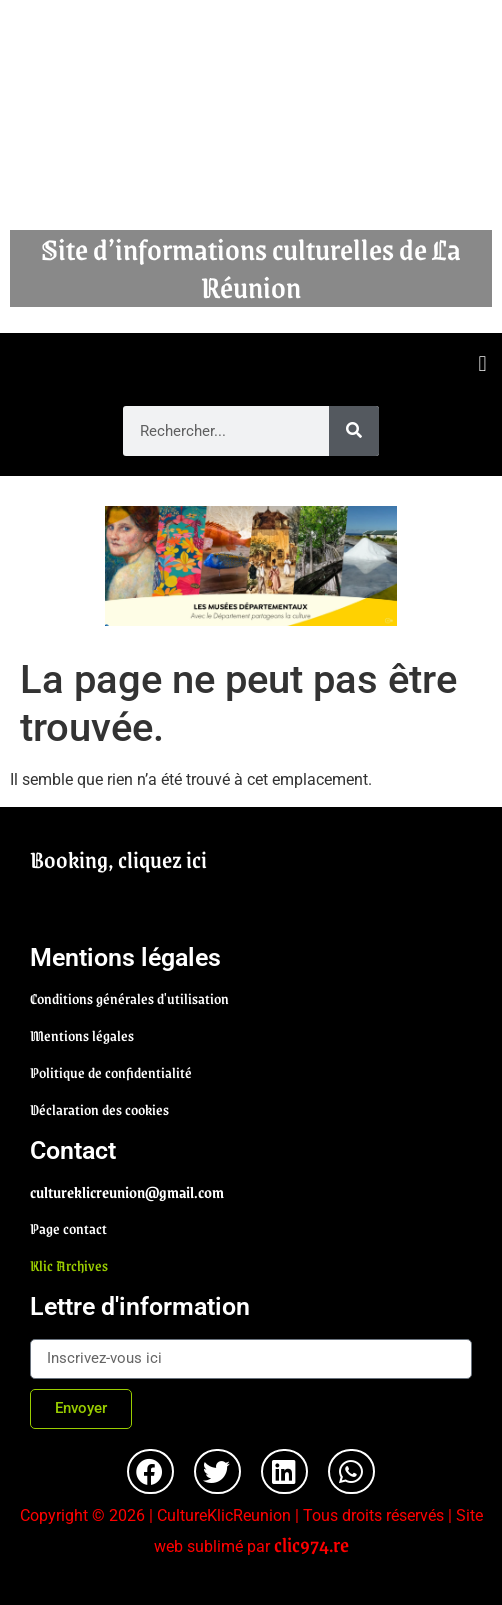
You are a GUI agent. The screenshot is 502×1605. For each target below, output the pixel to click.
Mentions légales (82, 1035)
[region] (251, 566)
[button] (482, 364)
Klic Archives (69, 1265)
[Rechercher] (354, 431)
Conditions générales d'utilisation (129, 998)
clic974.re (311, 1544)
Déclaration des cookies (99, 1109)
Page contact (68, 1228)
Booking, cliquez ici (118, 859)
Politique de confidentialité (111, 1072)
